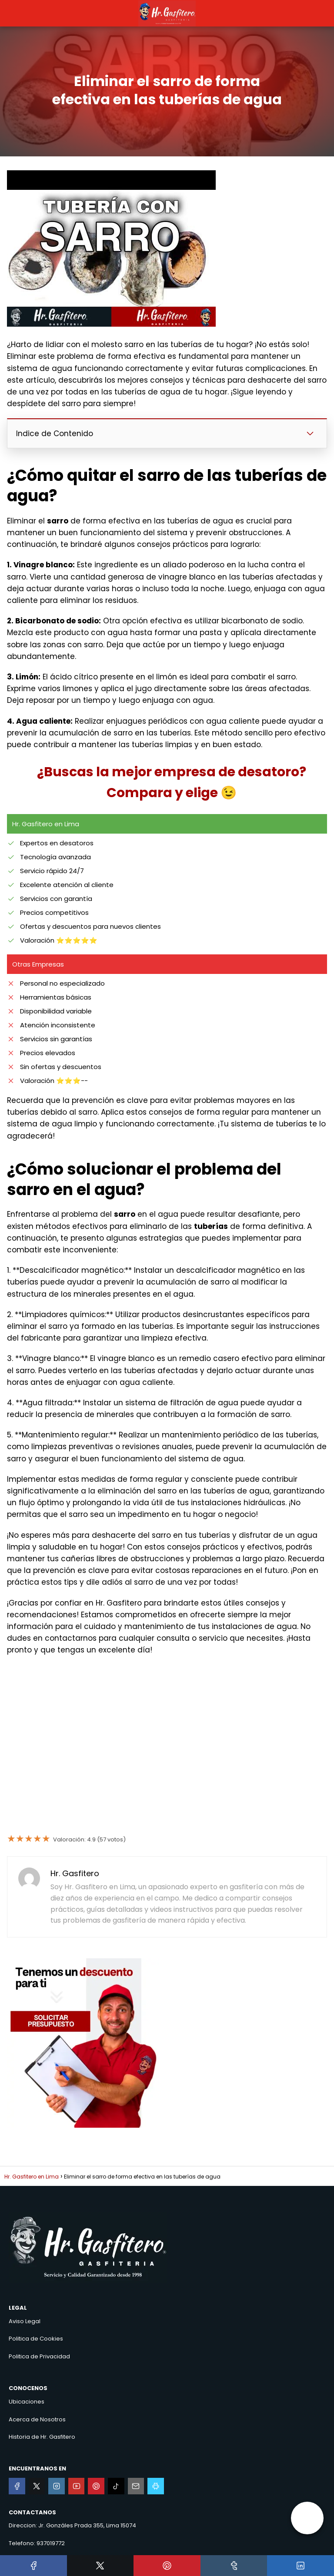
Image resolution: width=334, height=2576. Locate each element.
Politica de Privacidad (39, 2356)
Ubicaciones (26, 2401)
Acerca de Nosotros (37, 2419)
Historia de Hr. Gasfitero (42, 2437)
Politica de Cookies (36, 2338)
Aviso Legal (24, 2321)
